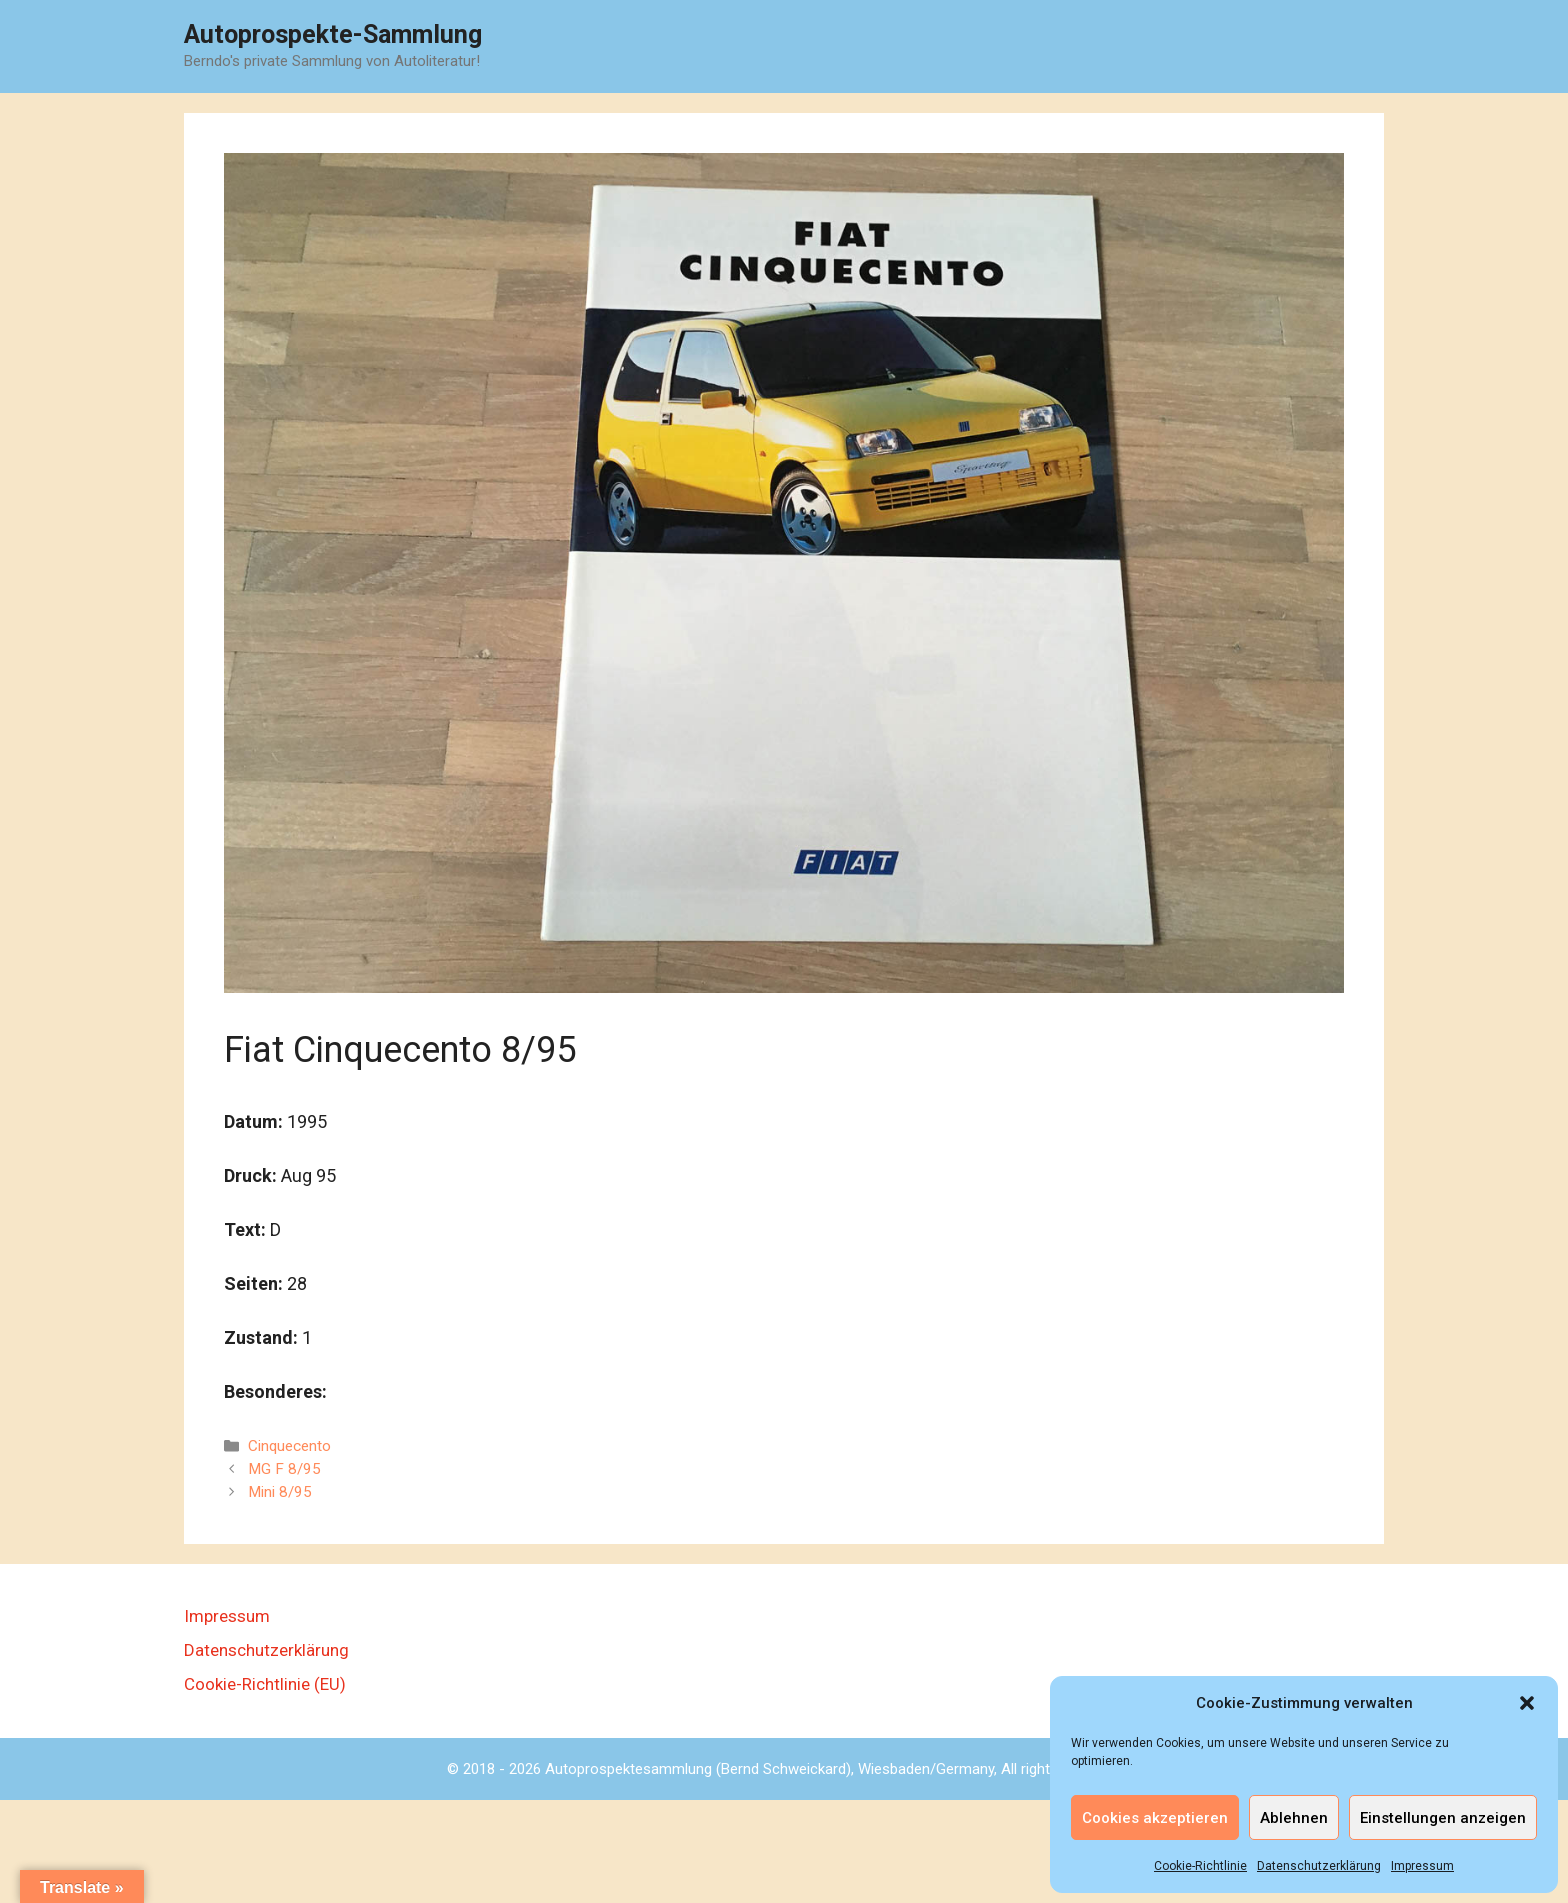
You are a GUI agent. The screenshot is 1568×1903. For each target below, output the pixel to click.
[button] (1527, 1703)
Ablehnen (1294, 1818)
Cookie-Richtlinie (1200, 1866)
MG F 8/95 (284, 1469)
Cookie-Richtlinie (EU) (265, 1684)
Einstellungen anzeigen (1443, 1818)
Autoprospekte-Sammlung (333, 34)
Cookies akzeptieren (1155, 1818)
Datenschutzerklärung (1319, 1866)
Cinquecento (289, 1446)
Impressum (1422, 1866)
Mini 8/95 (280, 1492)
